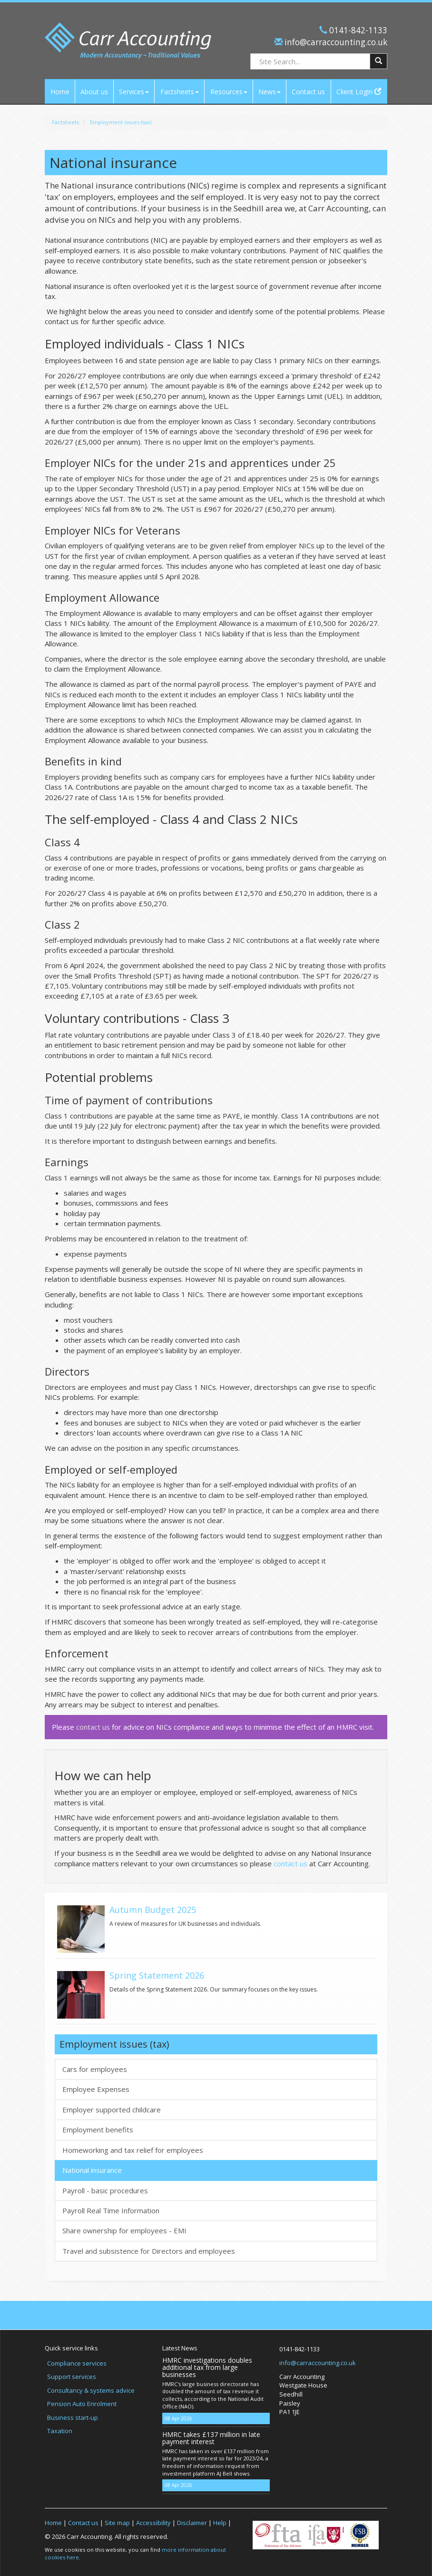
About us (94, 91)
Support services (71, 2376)
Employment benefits (97, 2129)
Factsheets (179, 91)
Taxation (59, 2431)
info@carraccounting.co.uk (335, 42)
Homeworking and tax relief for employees (132, 2150)
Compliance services (77, 2363)
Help (219, 2522)
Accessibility (153, 2522)
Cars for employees (94, 2069)
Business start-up (72, 2417)
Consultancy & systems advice (91, 2390)
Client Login (358, 91)
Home (59, 91)
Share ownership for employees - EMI (124, 2230)
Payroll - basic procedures (105, 2190)
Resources (228, 91)
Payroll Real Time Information (110, 2210)
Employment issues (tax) (120, 122)
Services (134, 91)
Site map (117, 2522)
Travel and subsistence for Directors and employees (148, 2251)
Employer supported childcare (111, 2109)
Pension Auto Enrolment (82, 2403)
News (269, 91)
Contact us (308, 91)
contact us (93, 1727)
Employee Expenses (95, 2089)
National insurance (92, 2170)
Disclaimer (192, 2522)
